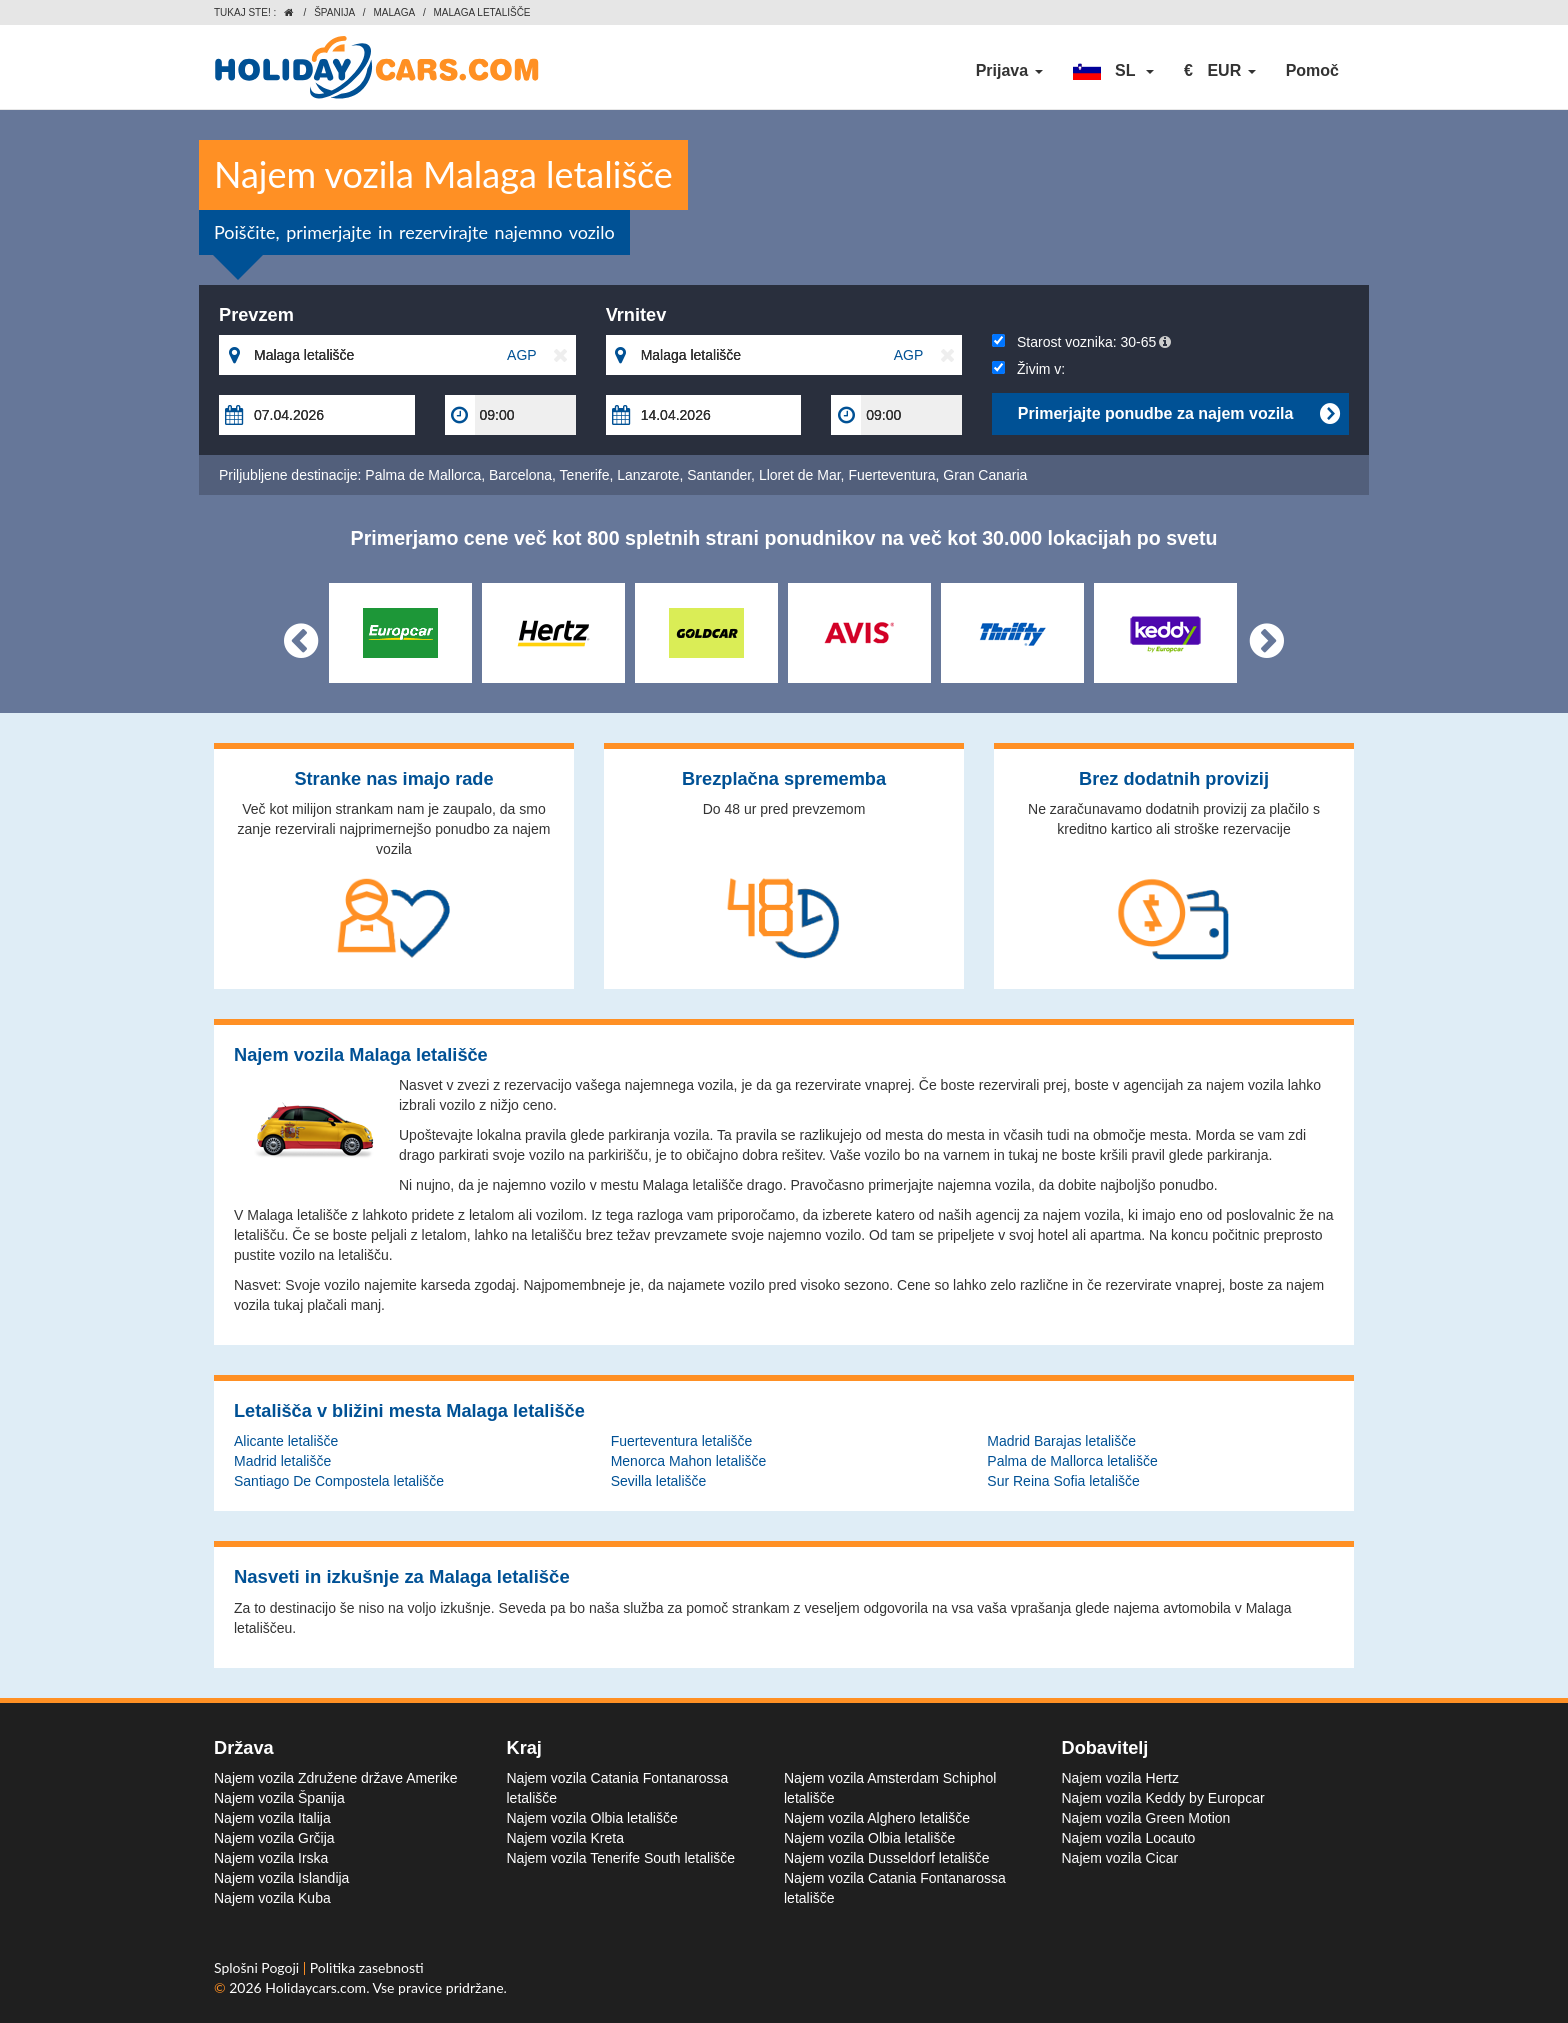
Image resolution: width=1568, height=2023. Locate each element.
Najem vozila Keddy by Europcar (1163, 1798)
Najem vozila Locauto (1129, 1838)
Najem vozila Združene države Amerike (336, 1778)
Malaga (394, 12)
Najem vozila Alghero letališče (877, 1818)
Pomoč (1312, 70)
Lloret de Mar (800, 475)
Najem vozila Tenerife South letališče (621, 1858)
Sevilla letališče (659, 1481)
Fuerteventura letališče (682, 1441)
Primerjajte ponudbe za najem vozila (1178, 414)
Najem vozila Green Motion (1146, 1818)
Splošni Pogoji (258, 1967)
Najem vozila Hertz (1120, 1778)
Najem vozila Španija (279, 1798)
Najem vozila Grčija (274, 1838)
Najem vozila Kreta (566, 1838)
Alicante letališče (286, 1441)
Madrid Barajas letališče (1061, 1441)
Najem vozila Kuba (272, 1898)
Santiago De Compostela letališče (339, 1481)
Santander (719, 475)
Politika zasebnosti (367, 1967)
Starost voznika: (1081, 342)
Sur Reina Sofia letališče (1063, 1481)
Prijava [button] (1009, 70)
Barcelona (520, 475)
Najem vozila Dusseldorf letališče (886, 1858)
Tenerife (585, 475)
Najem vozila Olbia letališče (592, 1818)
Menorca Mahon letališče (689, 1461)
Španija (334, 12)
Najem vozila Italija (272, 1818)
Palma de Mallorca (423, 475)
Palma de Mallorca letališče (1072, 1461)
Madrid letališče (282, 1461)
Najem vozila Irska (271, 1858)
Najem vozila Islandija (281, 1878)
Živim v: (1028, 369)
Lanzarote (648, 475)
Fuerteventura (891, 475)
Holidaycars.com (315, 1987)
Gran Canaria (985, 475)
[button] (1114, 71)
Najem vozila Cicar (1120, 1858)
